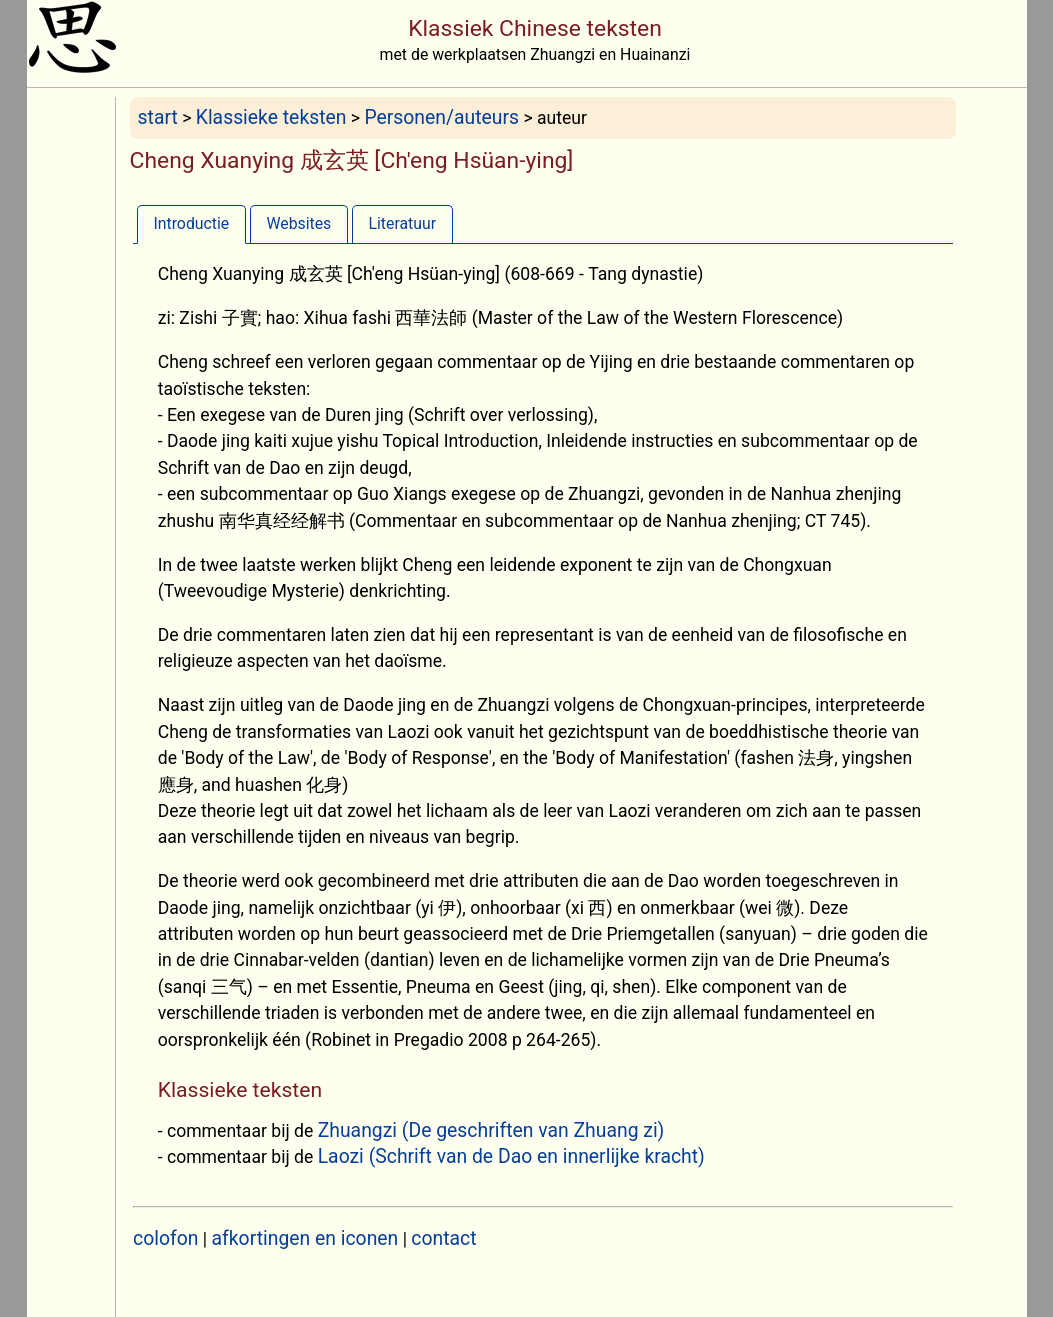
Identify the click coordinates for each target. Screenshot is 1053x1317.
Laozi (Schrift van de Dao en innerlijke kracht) (511, 1156)
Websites (298, 223)
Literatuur (402, 223)
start (158, 117)
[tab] (191, 223)
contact (443, 1238)
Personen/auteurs (441, 117)
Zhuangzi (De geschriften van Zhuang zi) (491, 1130)
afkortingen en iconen (305, 1238)
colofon (165, 1238)
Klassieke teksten (271, 117)
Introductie (191, 223)
